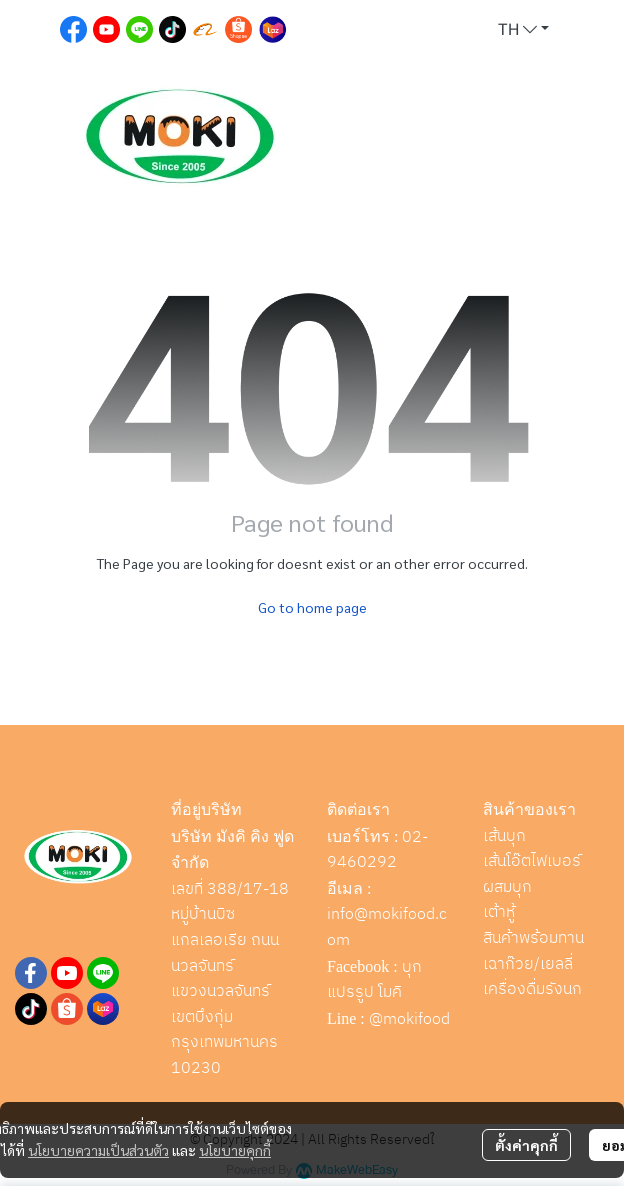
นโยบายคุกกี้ (235, 1150)
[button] (523, 30)
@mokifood (409, 1019)
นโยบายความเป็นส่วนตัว (98, 1150)
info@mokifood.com (387, 927)
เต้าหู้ (499, 912)
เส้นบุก (504, 836)
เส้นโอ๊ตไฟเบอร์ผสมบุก (532, 874)
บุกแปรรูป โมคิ (374, 980)
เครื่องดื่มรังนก (532, 989)
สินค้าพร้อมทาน (533, 938)
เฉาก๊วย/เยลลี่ (528, 964)
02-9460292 (377, 850)
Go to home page (312, 607)
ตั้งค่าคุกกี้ (526, 1145)
